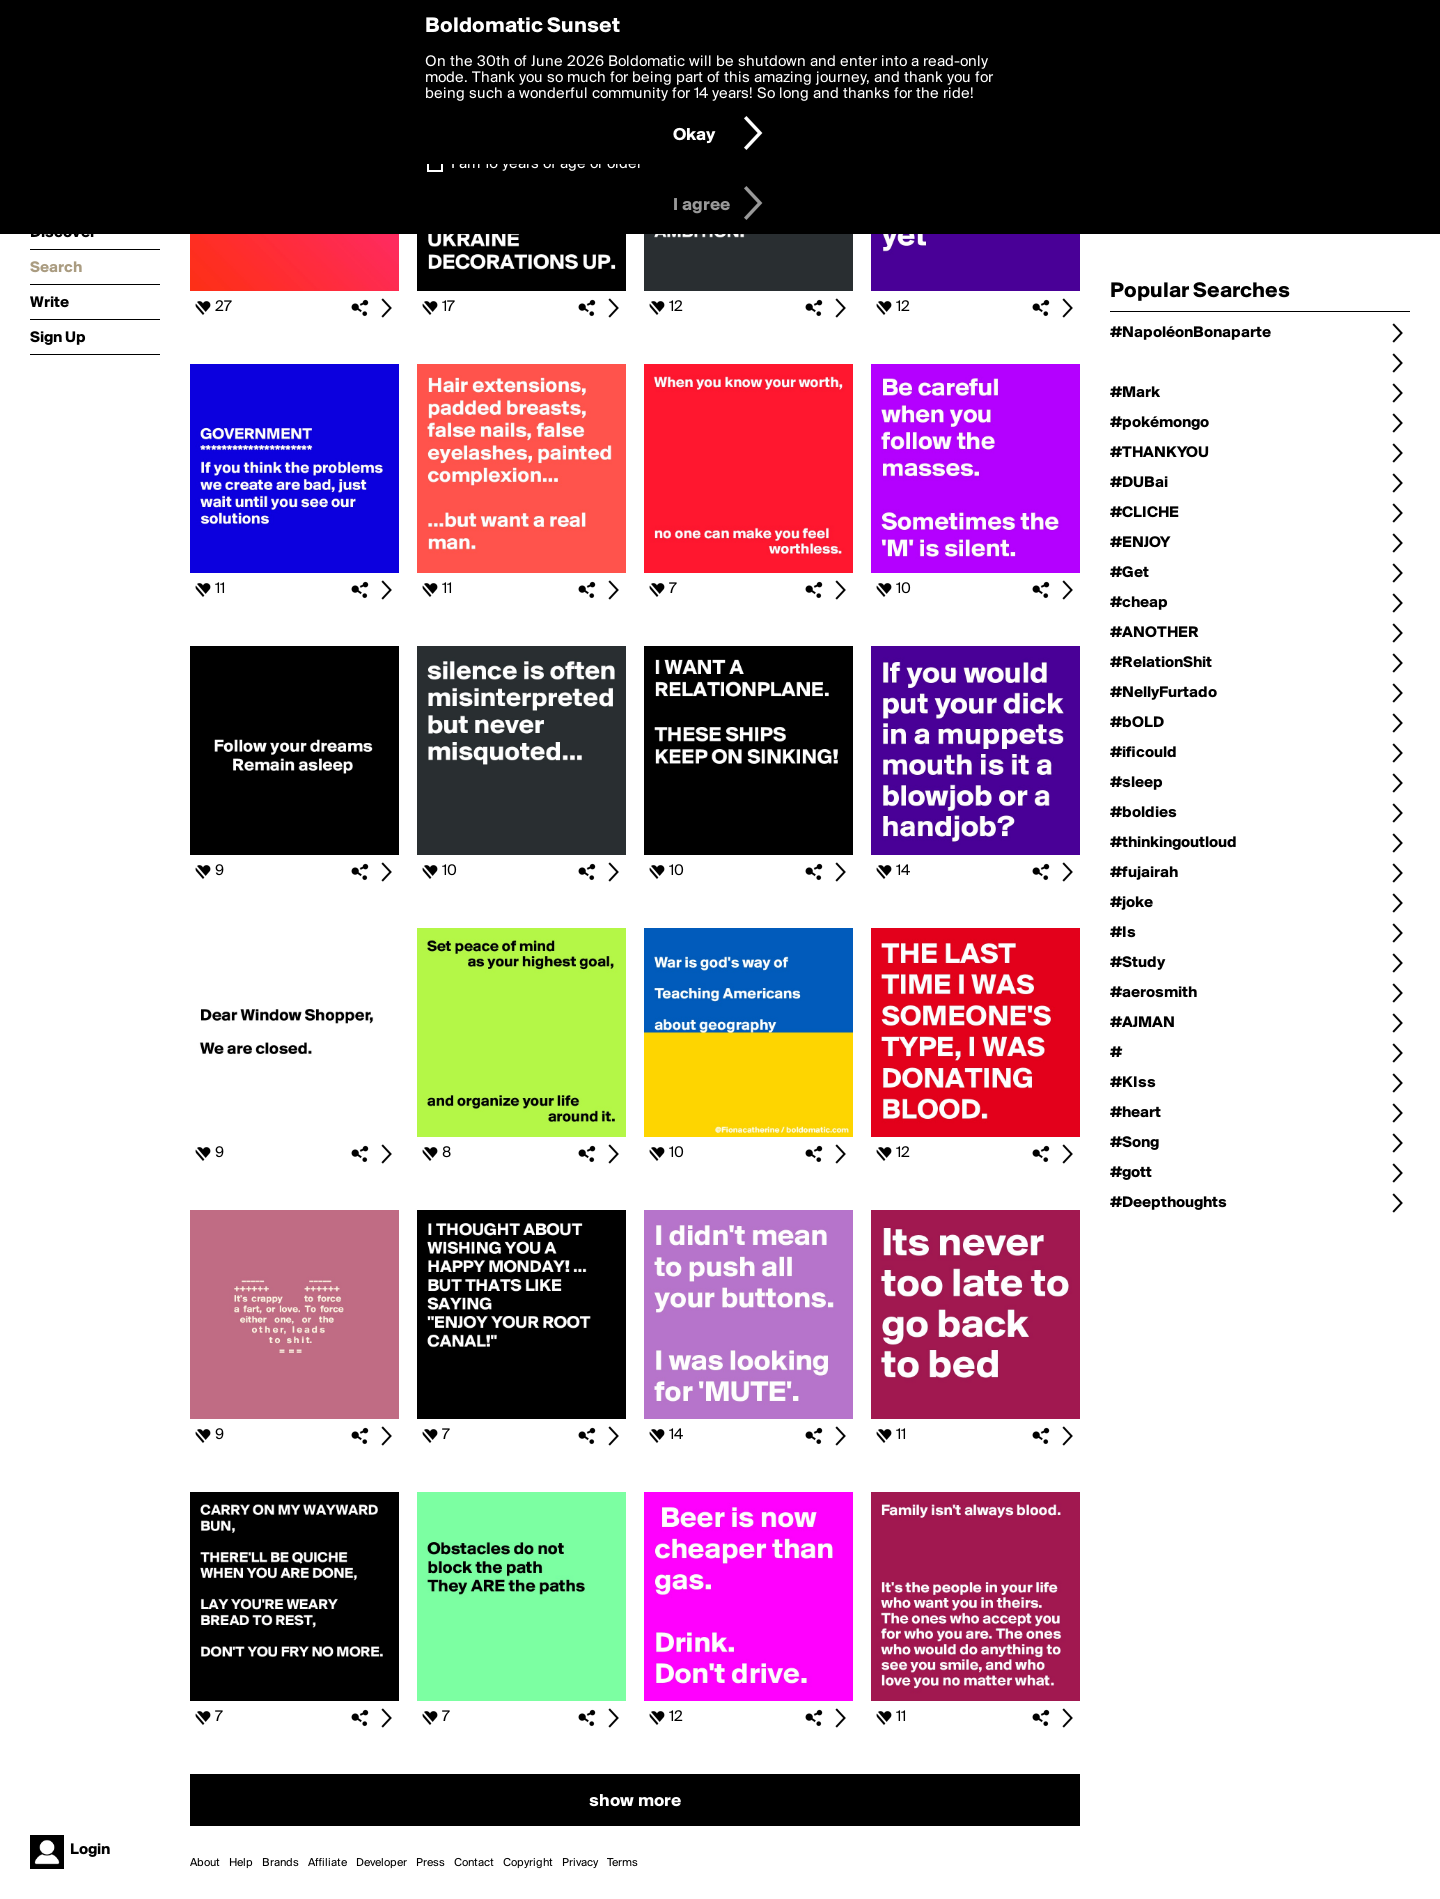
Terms (622, 1863)
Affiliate (327, 1863)
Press (430, 1863)
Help (241, 1863)
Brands (280, 1863)
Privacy (580, 1863)
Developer (381, 1863)
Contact (474, 1863)
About (205, 1863)
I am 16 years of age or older (546, 164)
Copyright (528, 1863)
